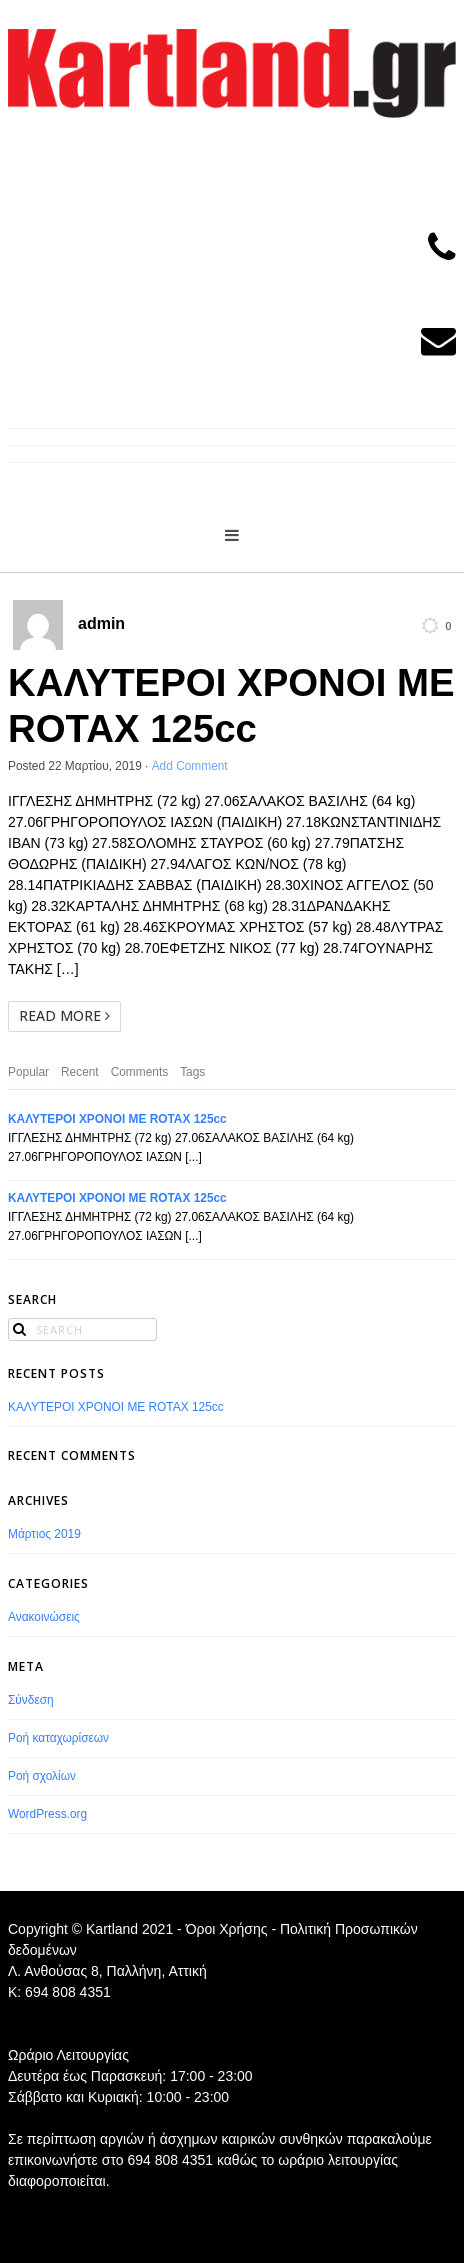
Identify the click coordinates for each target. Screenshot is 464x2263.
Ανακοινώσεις (44, 1617)
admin (101, 624)
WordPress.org (47, 1814)
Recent (80, 1072)
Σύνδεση (31, 1700)
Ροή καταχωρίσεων (58, 1738)
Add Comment (190, 766)
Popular (28, 1072)
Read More (64, 1015)
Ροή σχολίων (42, 1776)
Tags (192, 1072)
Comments (140, 1072)
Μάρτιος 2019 (44, 1534)
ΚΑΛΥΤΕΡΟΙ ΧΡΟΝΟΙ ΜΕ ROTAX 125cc (117, 1119)
